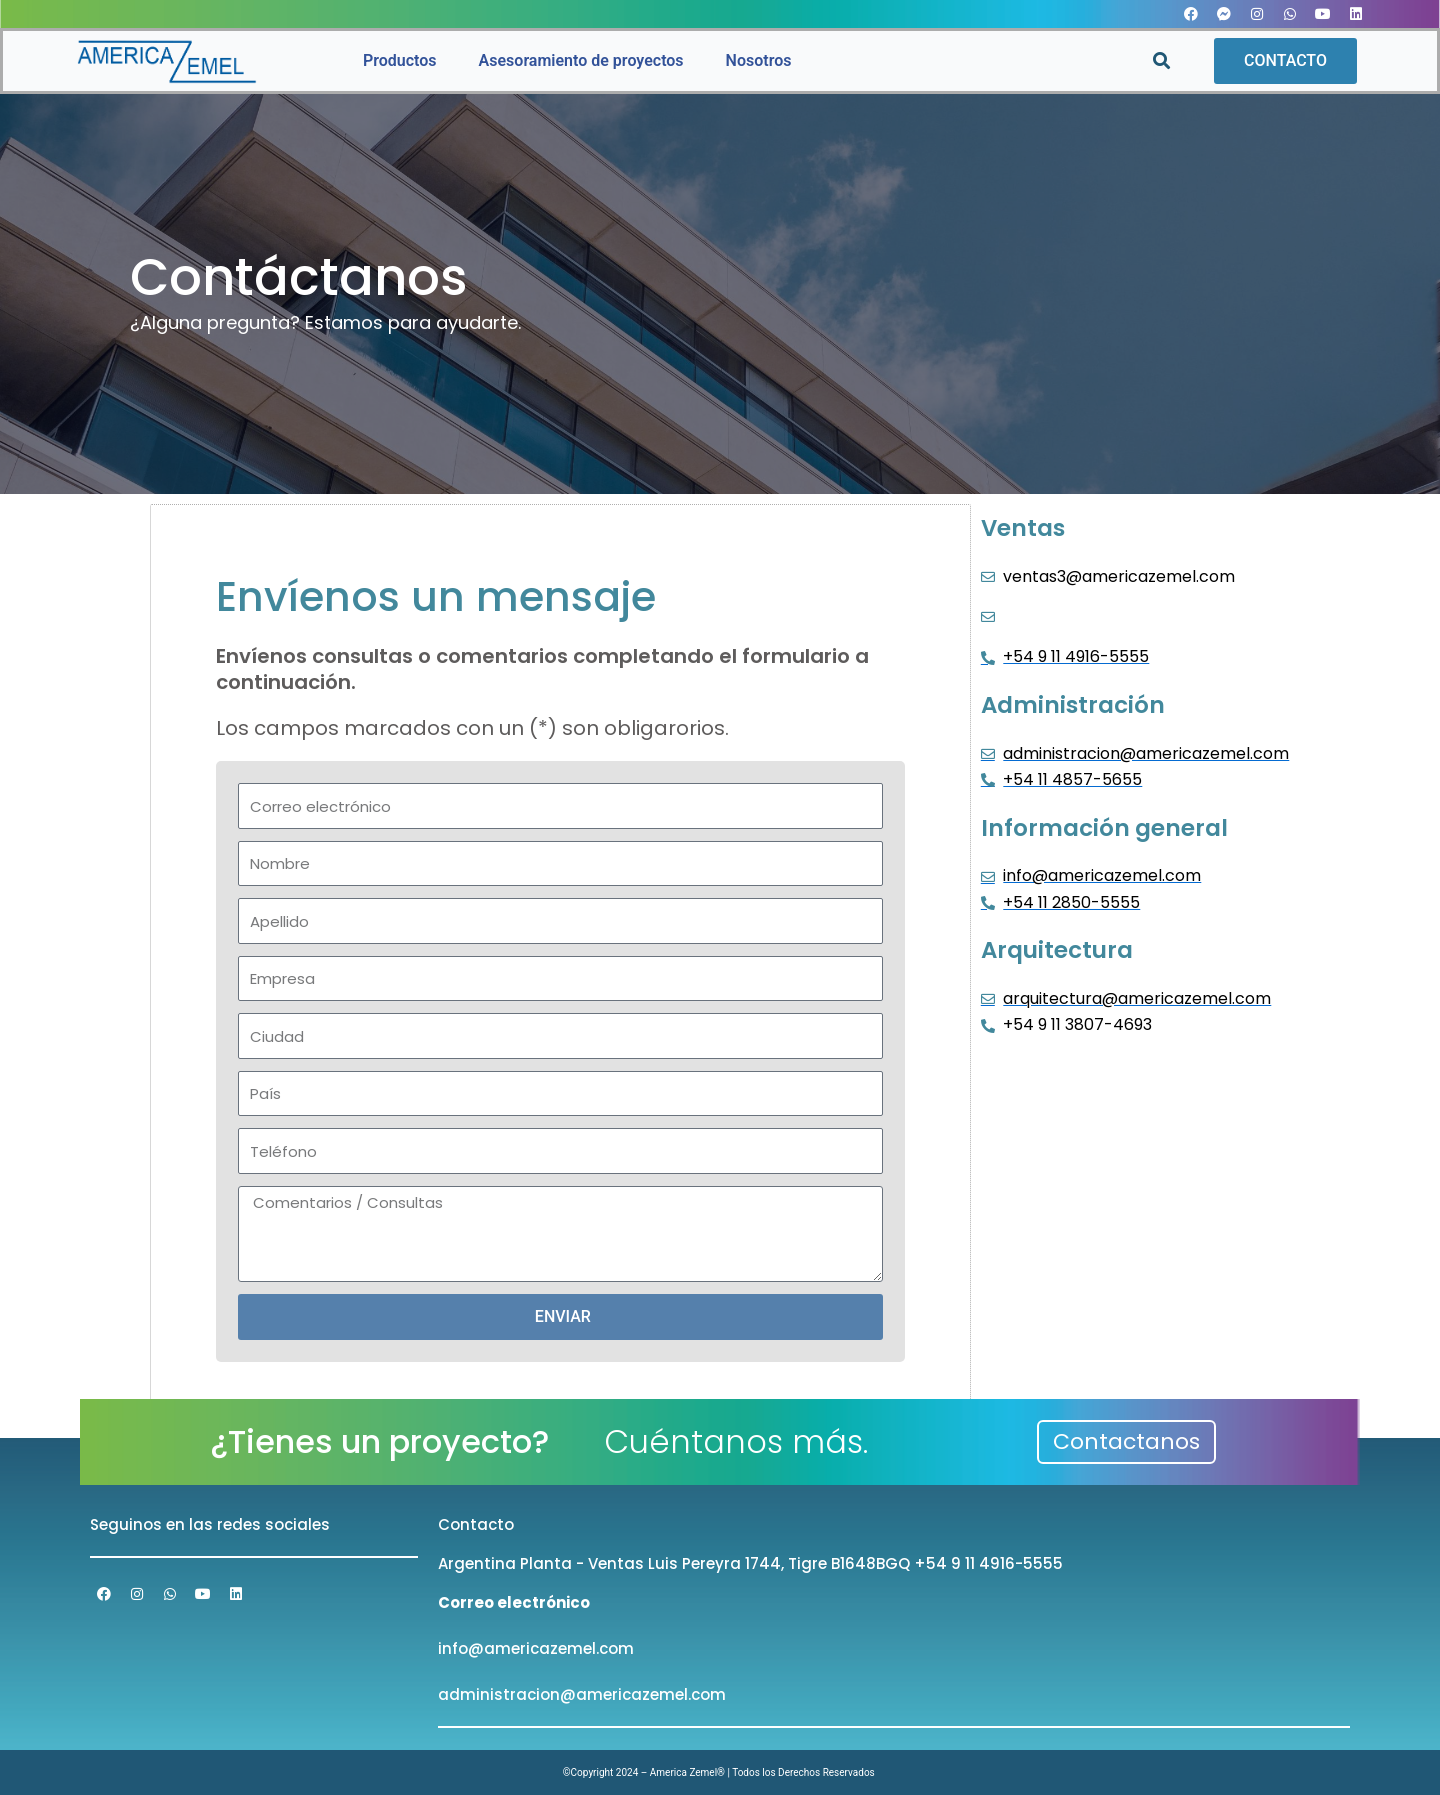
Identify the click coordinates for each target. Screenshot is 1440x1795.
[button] (1161, 61)
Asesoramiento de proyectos (581, 60)
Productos (400, 60)
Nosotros (759, 60)
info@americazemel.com (536, 1648)
